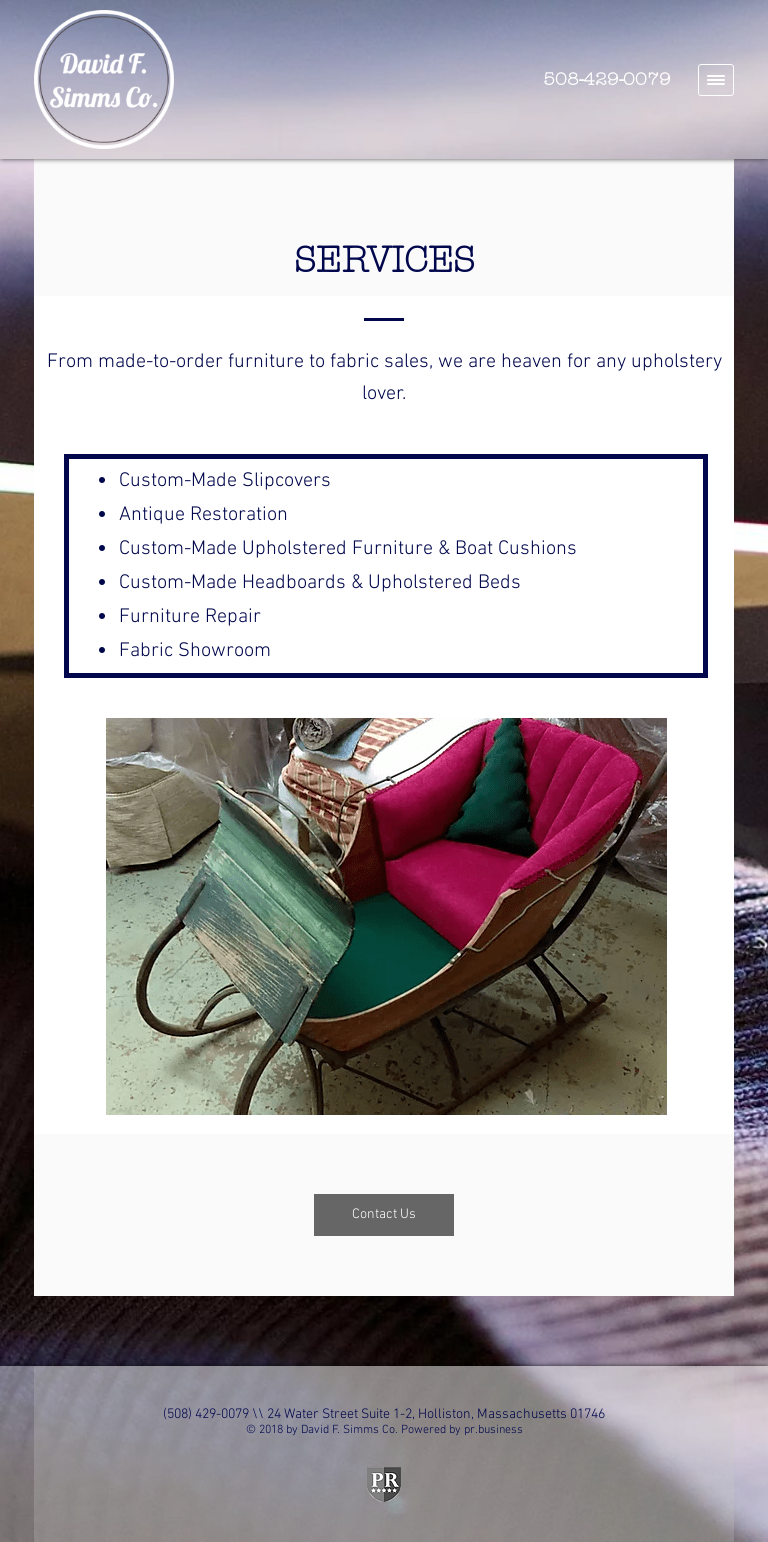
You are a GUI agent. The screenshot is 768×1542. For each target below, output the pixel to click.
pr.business (493, 1430)
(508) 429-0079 (206, 1414)
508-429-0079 (607, 79)
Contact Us (384, 1214)
